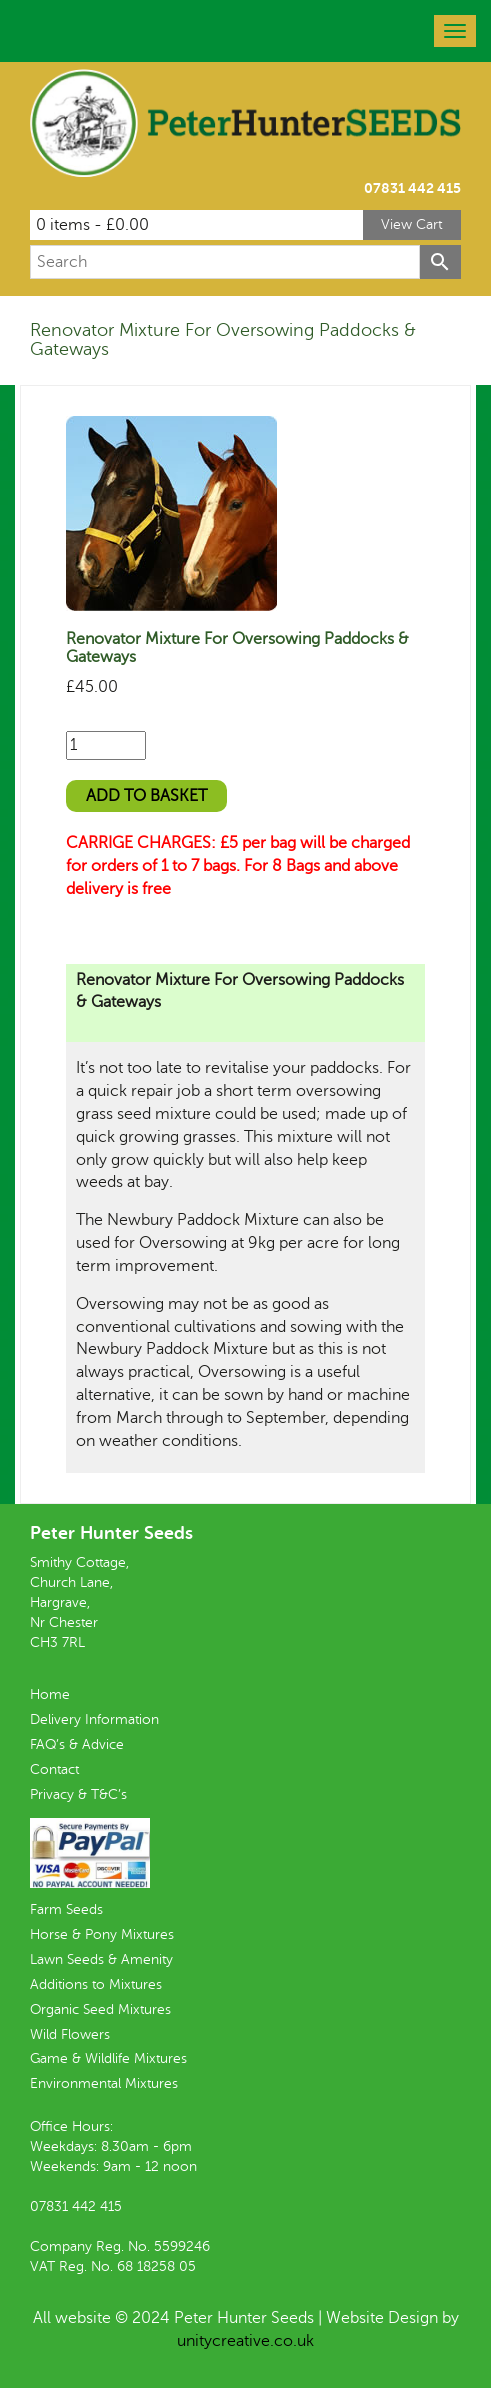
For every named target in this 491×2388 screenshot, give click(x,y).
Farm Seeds (66, 1909)
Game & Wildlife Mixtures (108, 2058)
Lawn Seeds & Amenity (101, 1959)
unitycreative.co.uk (245, 2341)
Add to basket (146, 796)
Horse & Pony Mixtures (102, 1934)
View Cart (412, 224)
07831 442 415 (412, 188)
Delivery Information (94, 1719)
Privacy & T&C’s (78, 1794)
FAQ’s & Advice (77, 1744)
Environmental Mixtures (104, 2083)
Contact (54, 1769)
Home (50, 1694)
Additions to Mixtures (96, 1984)
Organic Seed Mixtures (100, 2009)
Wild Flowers (70, 2034)
